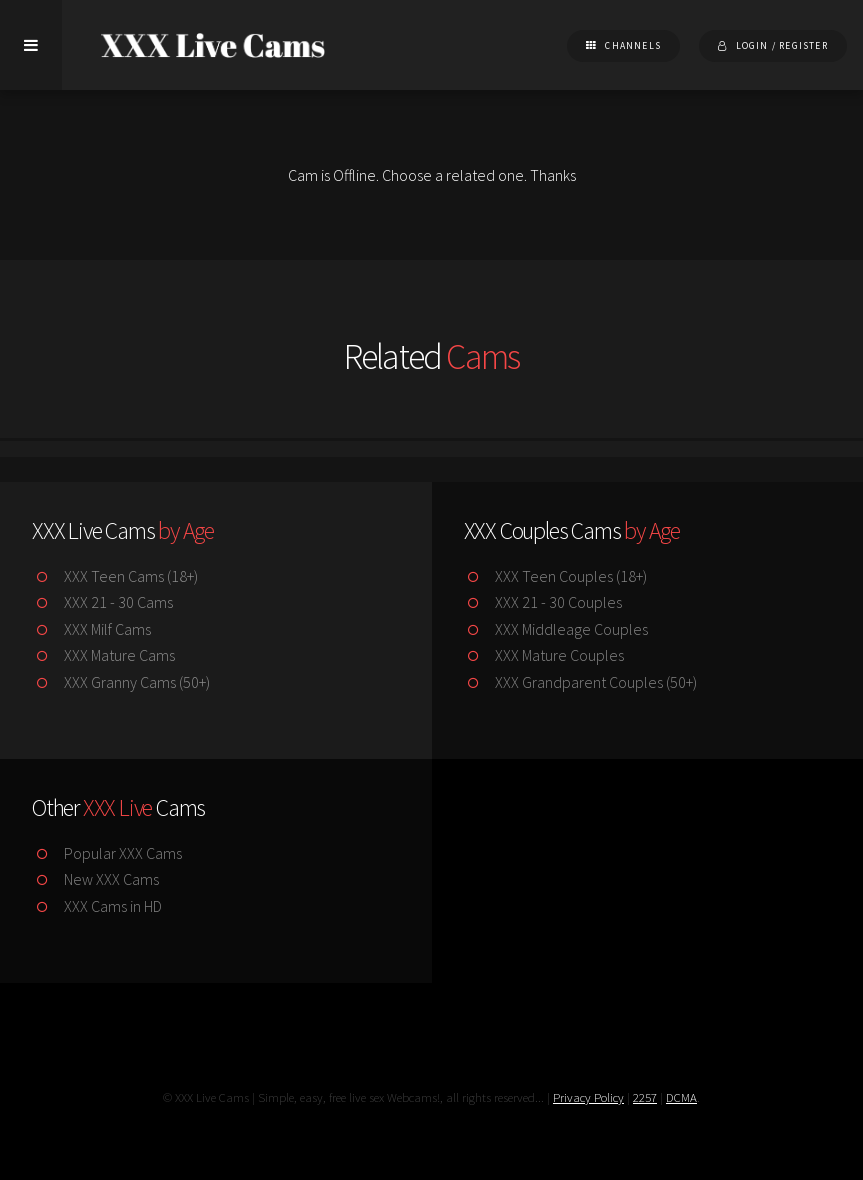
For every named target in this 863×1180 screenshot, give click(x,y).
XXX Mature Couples (544, 655)
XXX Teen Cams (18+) (115, 576)
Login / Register (782, 46)
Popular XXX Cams (107, 853)
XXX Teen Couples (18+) (556, 576)
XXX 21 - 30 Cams (102, 602)
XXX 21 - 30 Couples (543, 602)
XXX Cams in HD (97, 906)
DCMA (681, 1097)
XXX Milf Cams (91, 629)
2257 (645, 1097)
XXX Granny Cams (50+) (121, 682)
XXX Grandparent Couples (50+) (581, 682)
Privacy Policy (588, 1097)
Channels (633, 46)
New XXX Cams (95, 879)
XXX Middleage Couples (556, 629)
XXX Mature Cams (103, 655)
